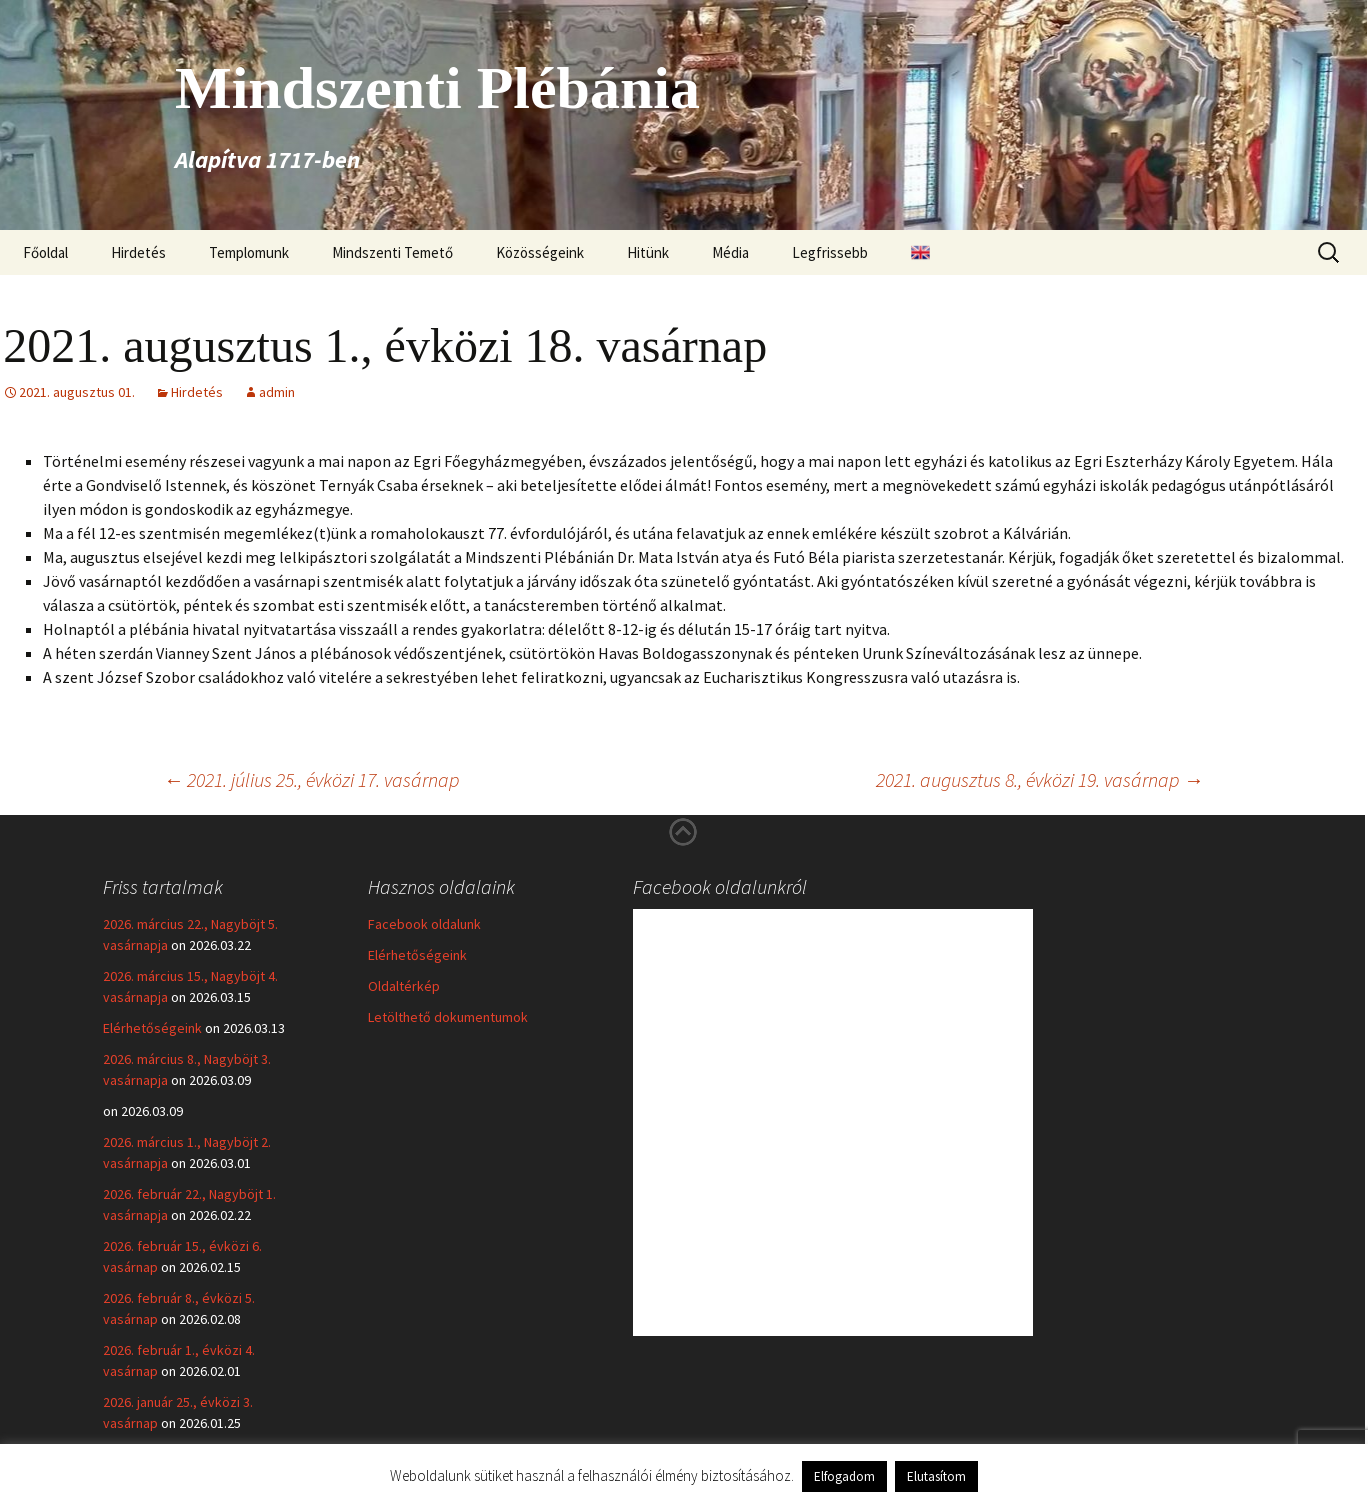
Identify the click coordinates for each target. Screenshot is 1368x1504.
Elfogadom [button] (844, 1476)
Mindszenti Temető (392, 252)
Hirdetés (138, 252)
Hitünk (648, 252)
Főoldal (45, 252)
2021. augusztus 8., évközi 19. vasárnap (1039, 779)
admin (277, 392)
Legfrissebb (830, 252)
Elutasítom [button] (936, 1476)
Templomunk (249, 252)
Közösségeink (540, 252)
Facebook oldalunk (424, 924)
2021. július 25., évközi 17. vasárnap (311, 779)
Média (730, 252)
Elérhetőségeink (152, 1028)
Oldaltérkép (404, 986)
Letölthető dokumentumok (448, 1017)
